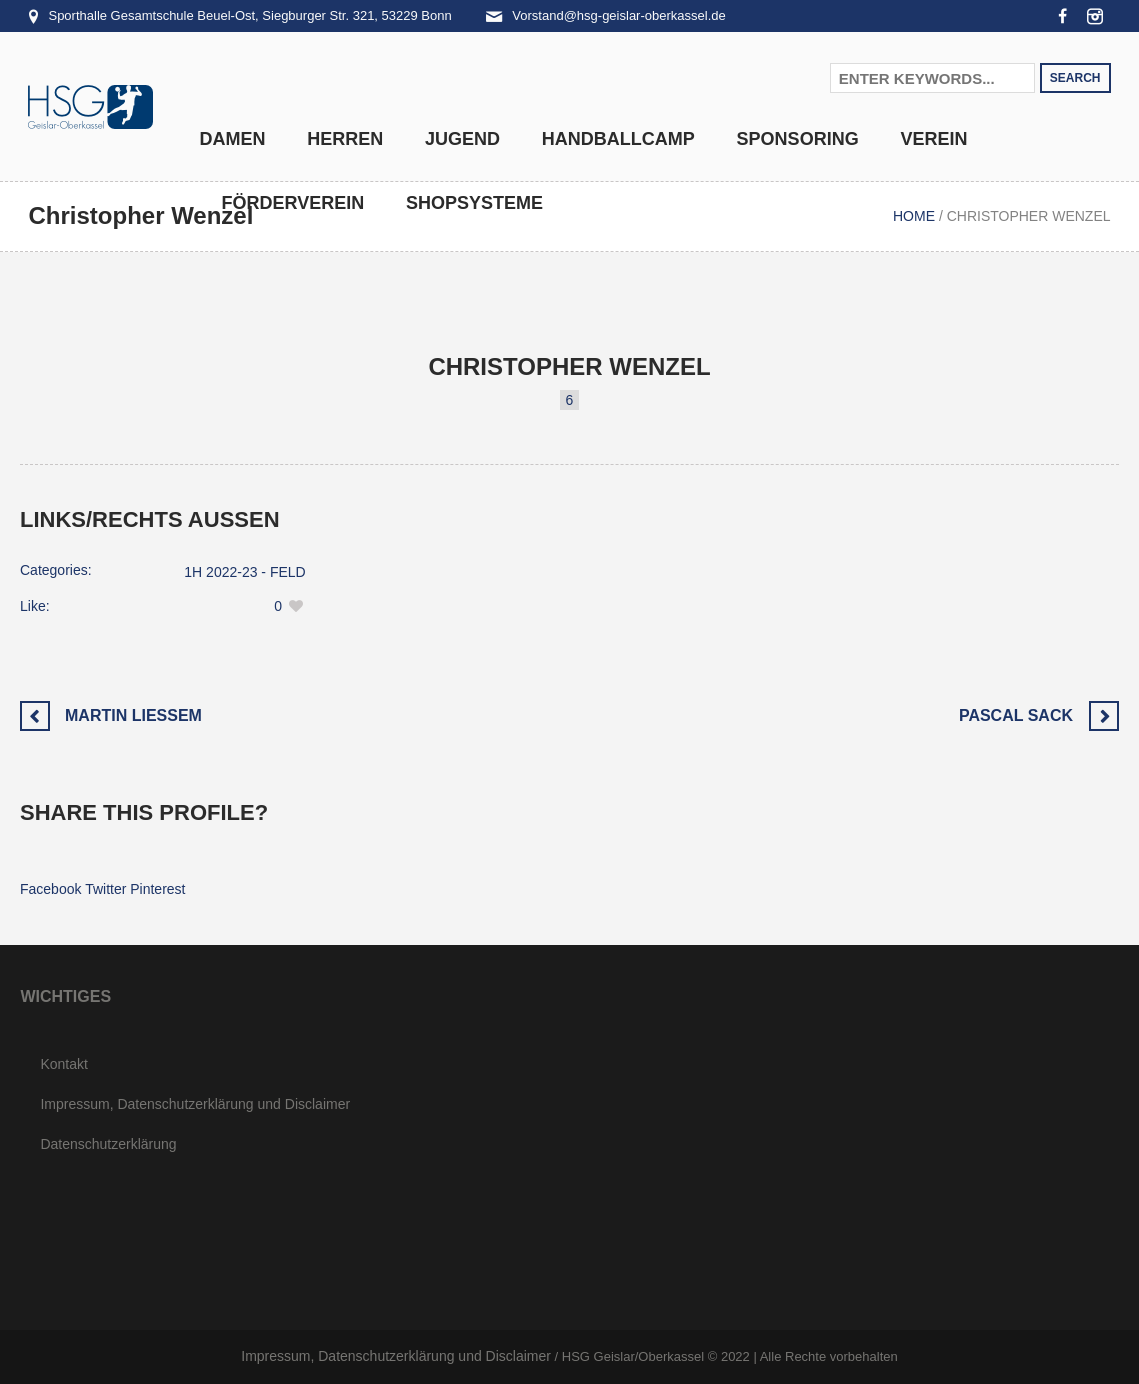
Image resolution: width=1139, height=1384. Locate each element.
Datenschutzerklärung (108, 1144)
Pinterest (157, 889)
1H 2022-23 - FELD (244, 572)
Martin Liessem (133, 715)
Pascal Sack (1016, 715)
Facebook (50, 889)
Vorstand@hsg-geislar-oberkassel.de (618, 15)
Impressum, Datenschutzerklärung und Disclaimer (195, 1104)
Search (1075, 78)
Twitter (105, 889)
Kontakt (63, 1064)
